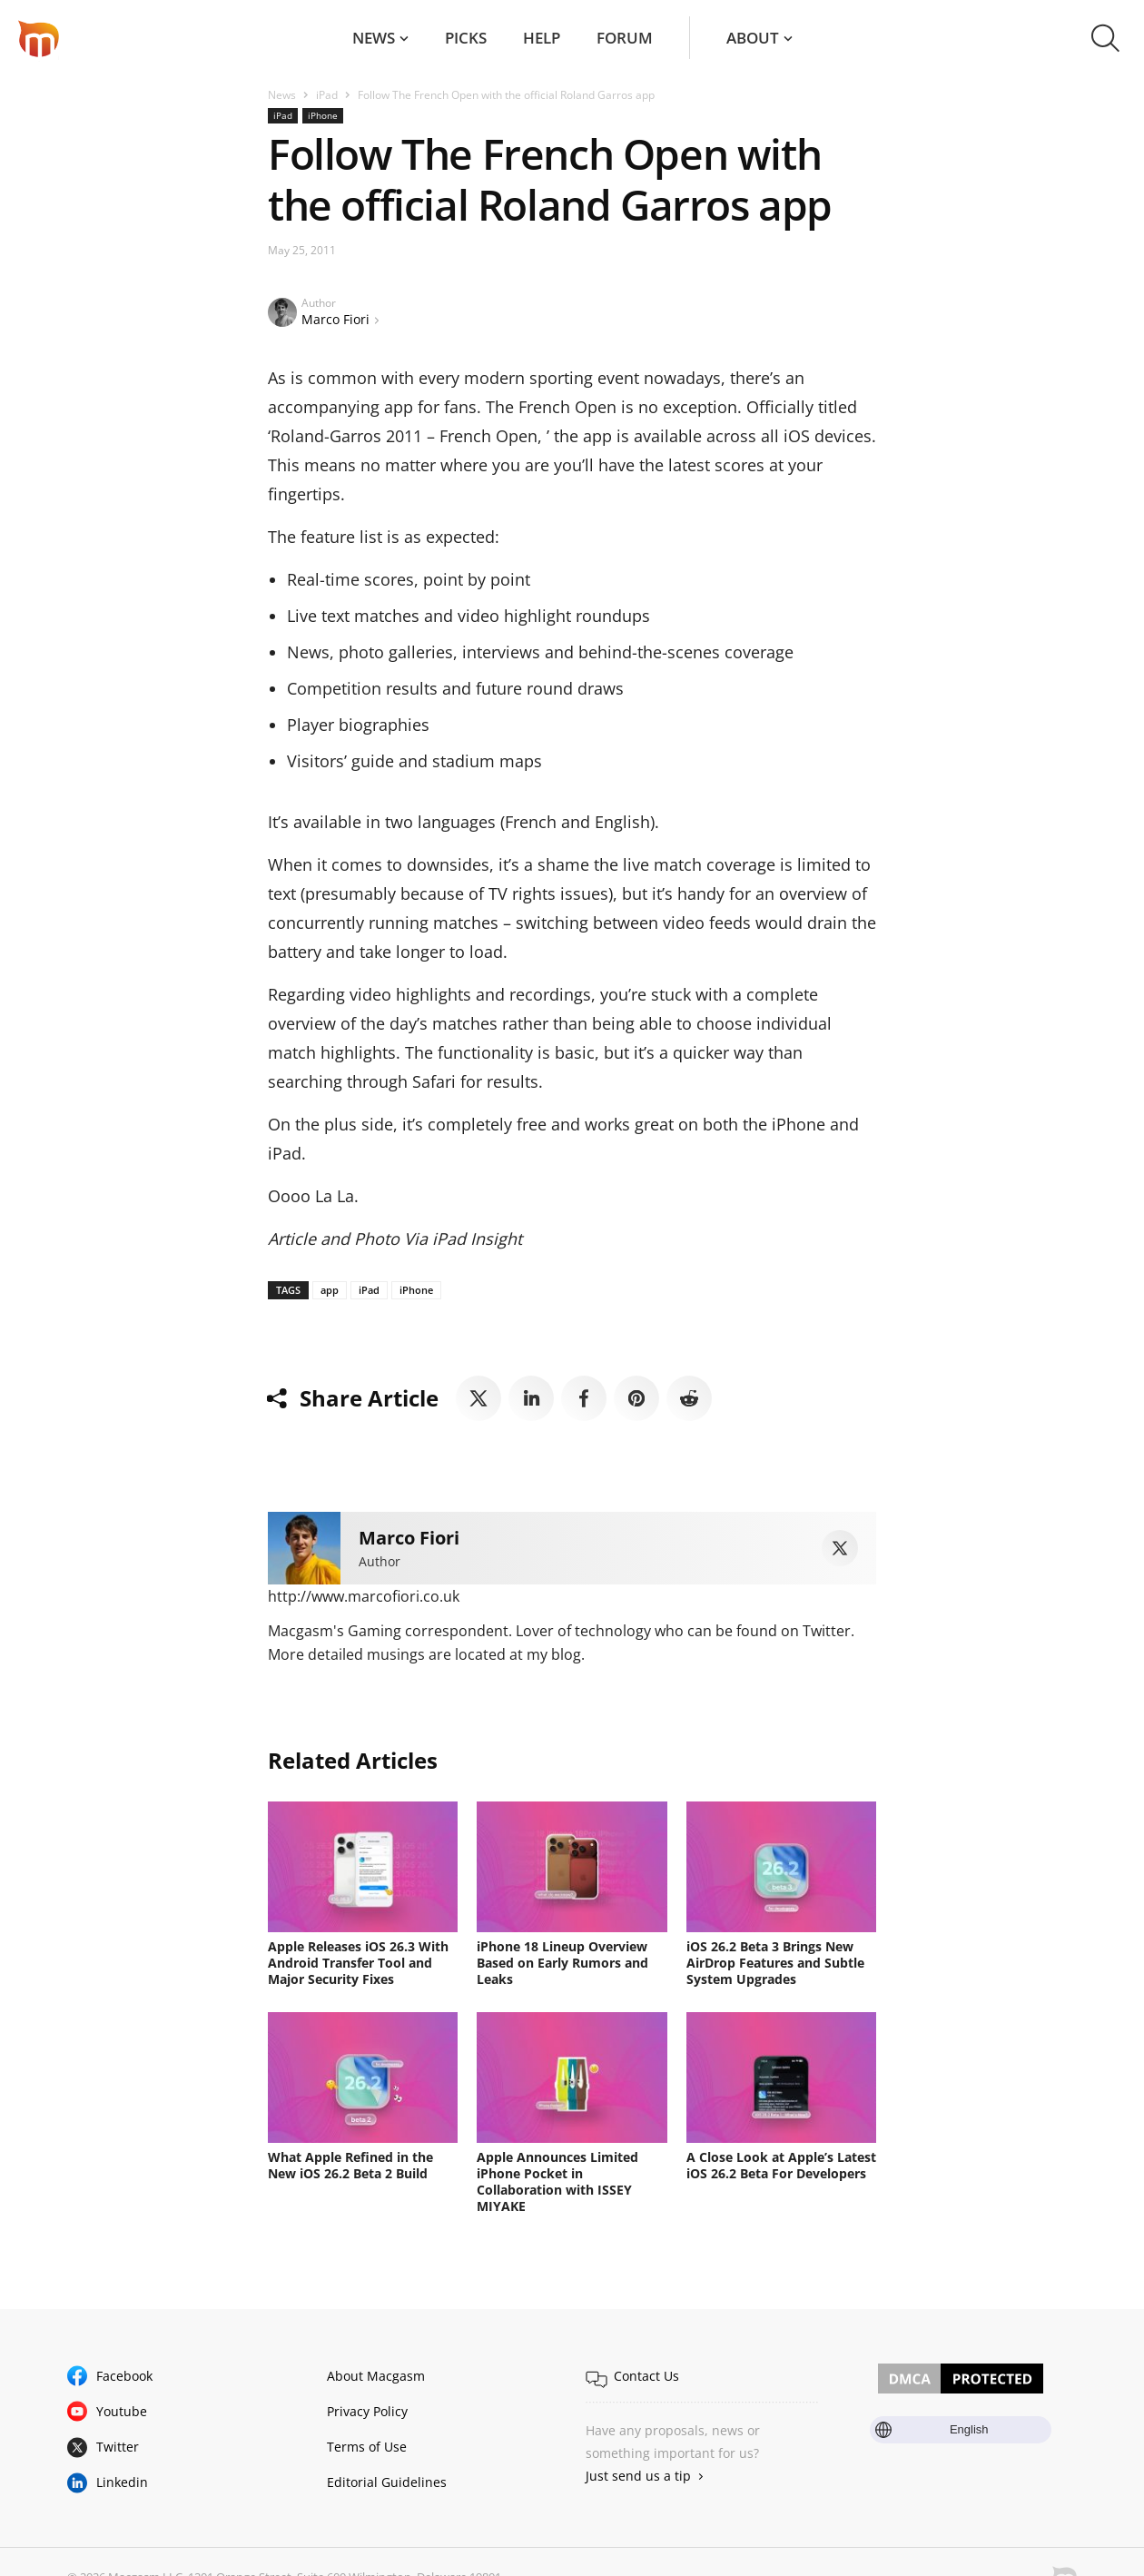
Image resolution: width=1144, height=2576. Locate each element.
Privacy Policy (367, 2411)
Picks (466, 37)
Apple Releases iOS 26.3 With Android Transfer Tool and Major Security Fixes (358, 1963)
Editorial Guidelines (387, 2482)
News (373, 37)
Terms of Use (367, 2446)
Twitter (117, 2446)
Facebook (124, 2375)
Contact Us (646, 2375)
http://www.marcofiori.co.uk (363, 1596)
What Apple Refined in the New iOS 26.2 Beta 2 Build (350, 2165)
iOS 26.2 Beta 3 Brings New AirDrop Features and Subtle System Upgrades (775, 1963)
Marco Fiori (335, 319)
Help (541, 37)
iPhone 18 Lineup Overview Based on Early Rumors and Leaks (562, 1963)
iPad (327, 95)
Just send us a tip (638, 2475)
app (330, 1290)
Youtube (121, 2411)
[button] (1105, 38)
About (752, 37)
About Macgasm (376, 2375)
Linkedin (122, 2482)
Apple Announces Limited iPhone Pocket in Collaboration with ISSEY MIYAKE (557, 2181)
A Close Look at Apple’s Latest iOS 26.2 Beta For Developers (781, 2165)
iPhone (323, 115)
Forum (625, 37)
